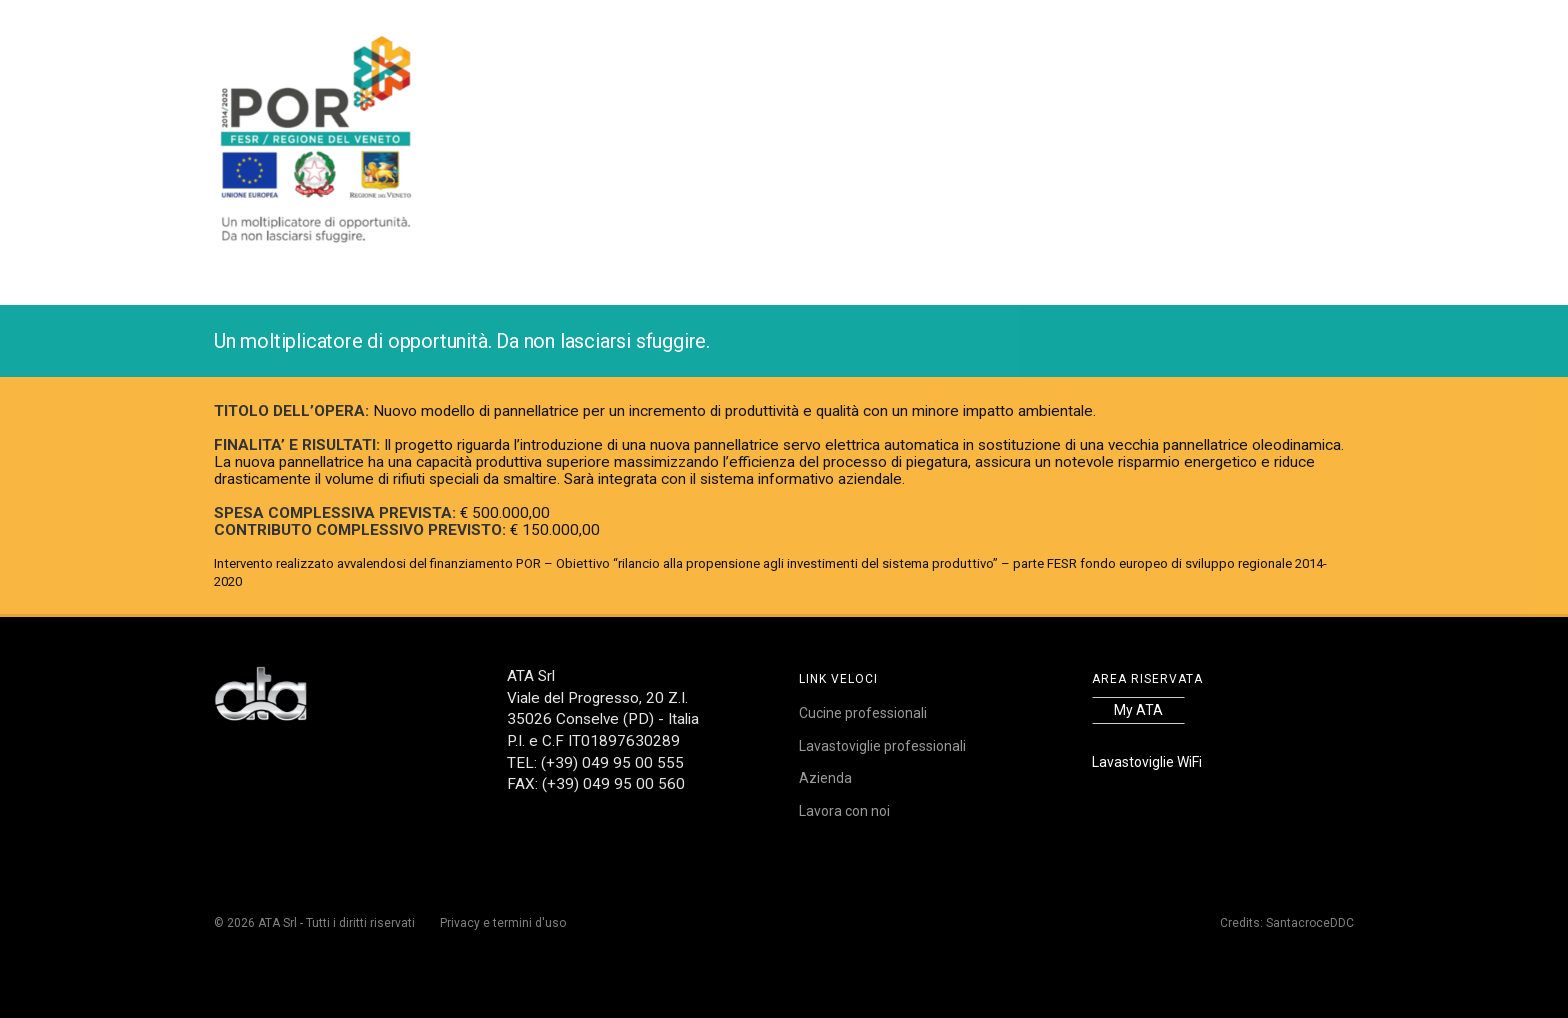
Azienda (825, 778)
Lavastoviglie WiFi (1147, 762)
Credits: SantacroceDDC (1287, 923)
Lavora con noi (844, 811)
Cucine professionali (863, 713)
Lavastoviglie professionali (882, 746)
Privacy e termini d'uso (503, 923)
